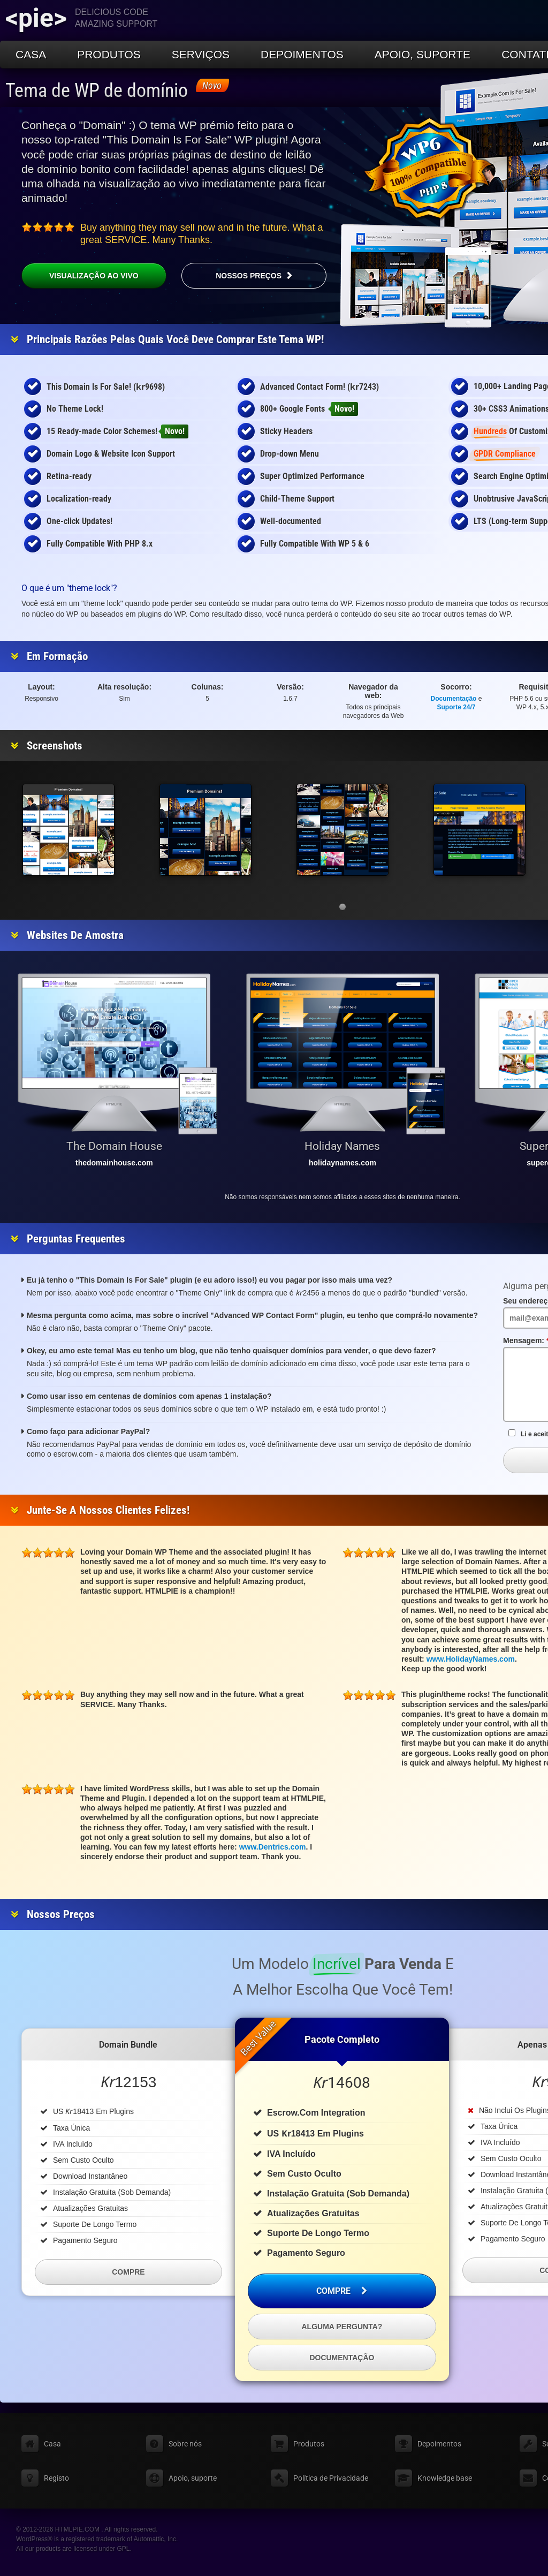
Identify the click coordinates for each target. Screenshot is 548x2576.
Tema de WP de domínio (96, 90)
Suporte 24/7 (456, 707)
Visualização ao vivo (94, 275)
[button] (342, 907)
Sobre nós (185, 2443)
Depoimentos (302, 54)
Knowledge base (444, 2478)
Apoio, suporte (422, 54)
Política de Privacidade (330, 2478)
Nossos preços (248, 275)
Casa (31, 54)
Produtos (109, 54)
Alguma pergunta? (341, 2326)
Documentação (454, 698)
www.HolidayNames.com (471, 1659)
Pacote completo (342, 2039)
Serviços (201, 54)
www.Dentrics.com (272, 1847)
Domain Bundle (128, 2045)
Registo (56, 2478)
